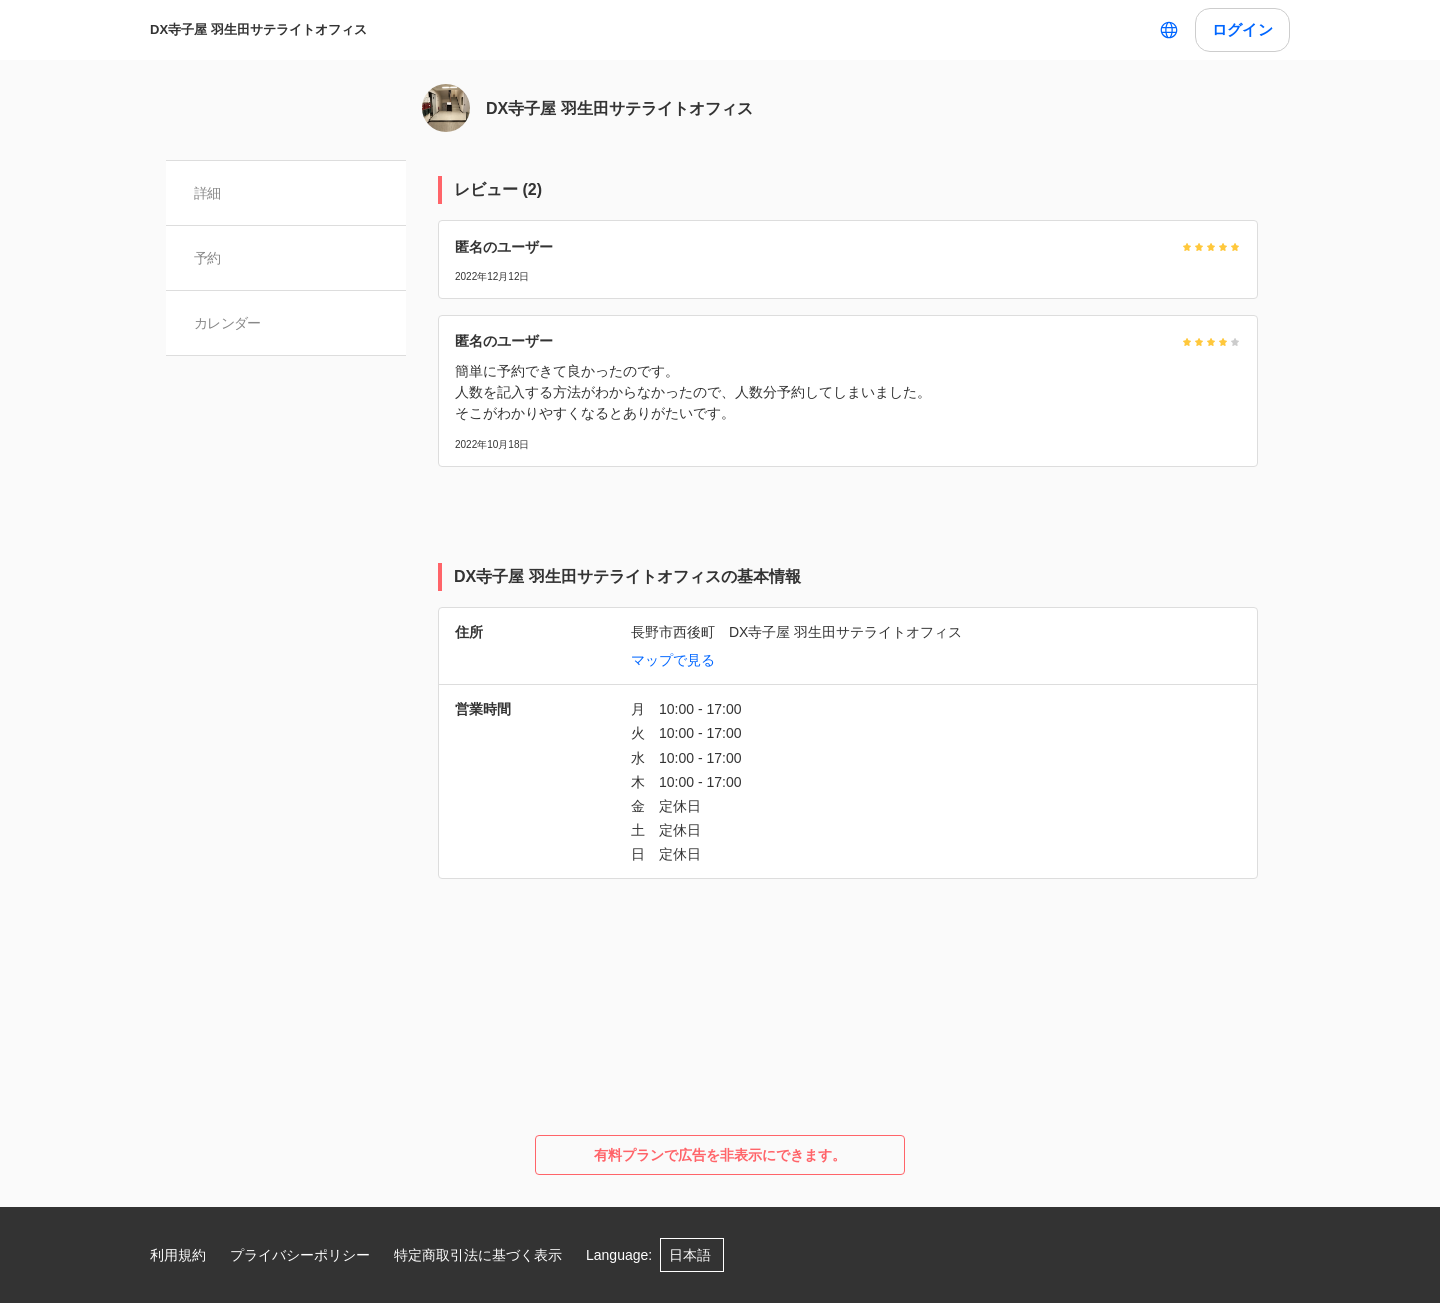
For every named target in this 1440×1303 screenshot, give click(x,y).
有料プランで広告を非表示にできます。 (720, 1155)
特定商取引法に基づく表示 (478, 1255)
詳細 (207, 193)
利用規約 (178, 1255)
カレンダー (227, 323)
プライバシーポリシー (300, 1255)
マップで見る (673, 660)
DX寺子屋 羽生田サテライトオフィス (258, 29)
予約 (207, 258)
